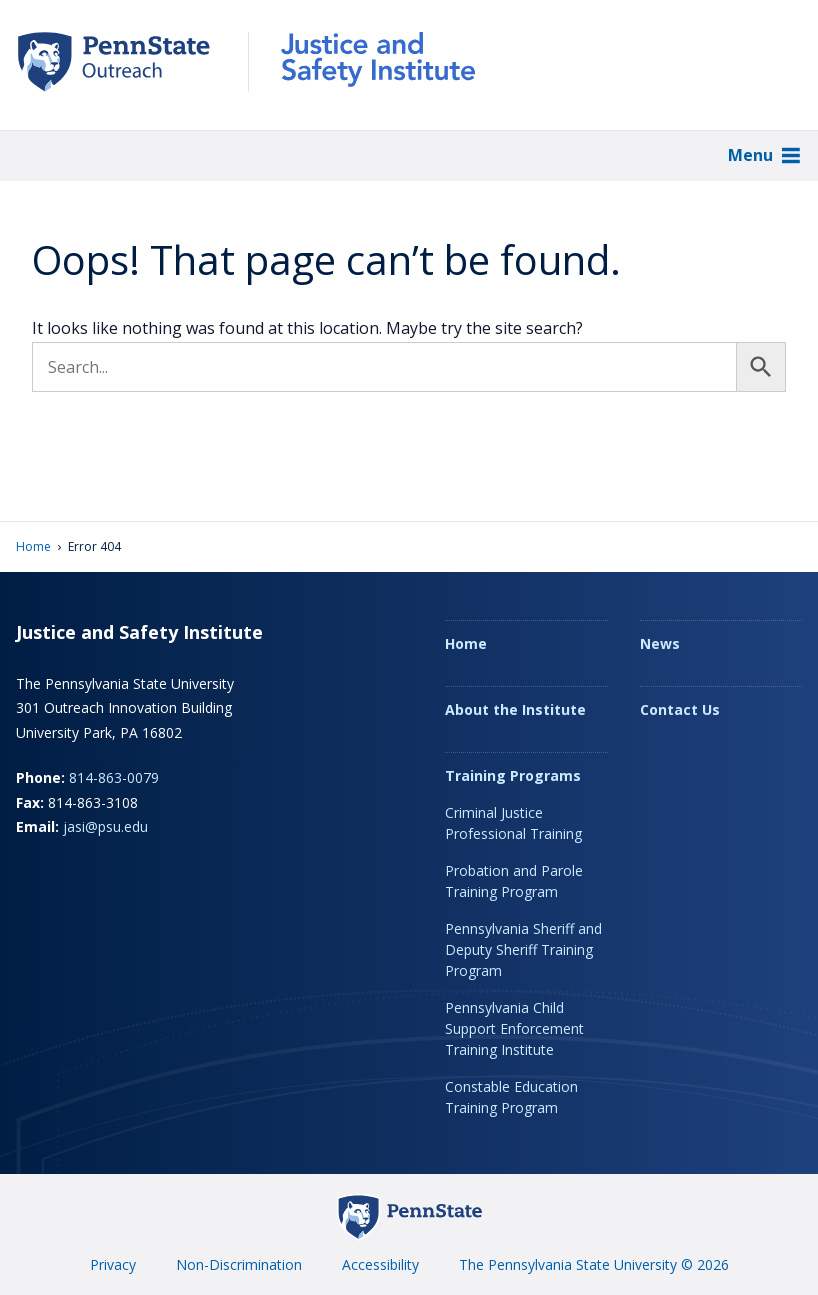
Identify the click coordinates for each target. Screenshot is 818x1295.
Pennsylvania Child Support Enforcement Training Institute (514, 1028)
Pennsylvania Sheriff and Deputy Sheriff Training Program (523, 949)
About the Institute (515, 709)
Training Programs (513, 775)
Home (33, 546)
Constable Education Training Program (511, 1097)
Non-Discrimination (239, 1264)
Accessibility (380, 1264)
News (660, 643)
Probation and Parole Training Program (514, 881)
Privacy (113, 1264)
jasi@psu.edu (105, 826)
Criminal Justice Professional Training (513, 823)
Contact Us (680, 709)
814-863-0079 (114, 777)
